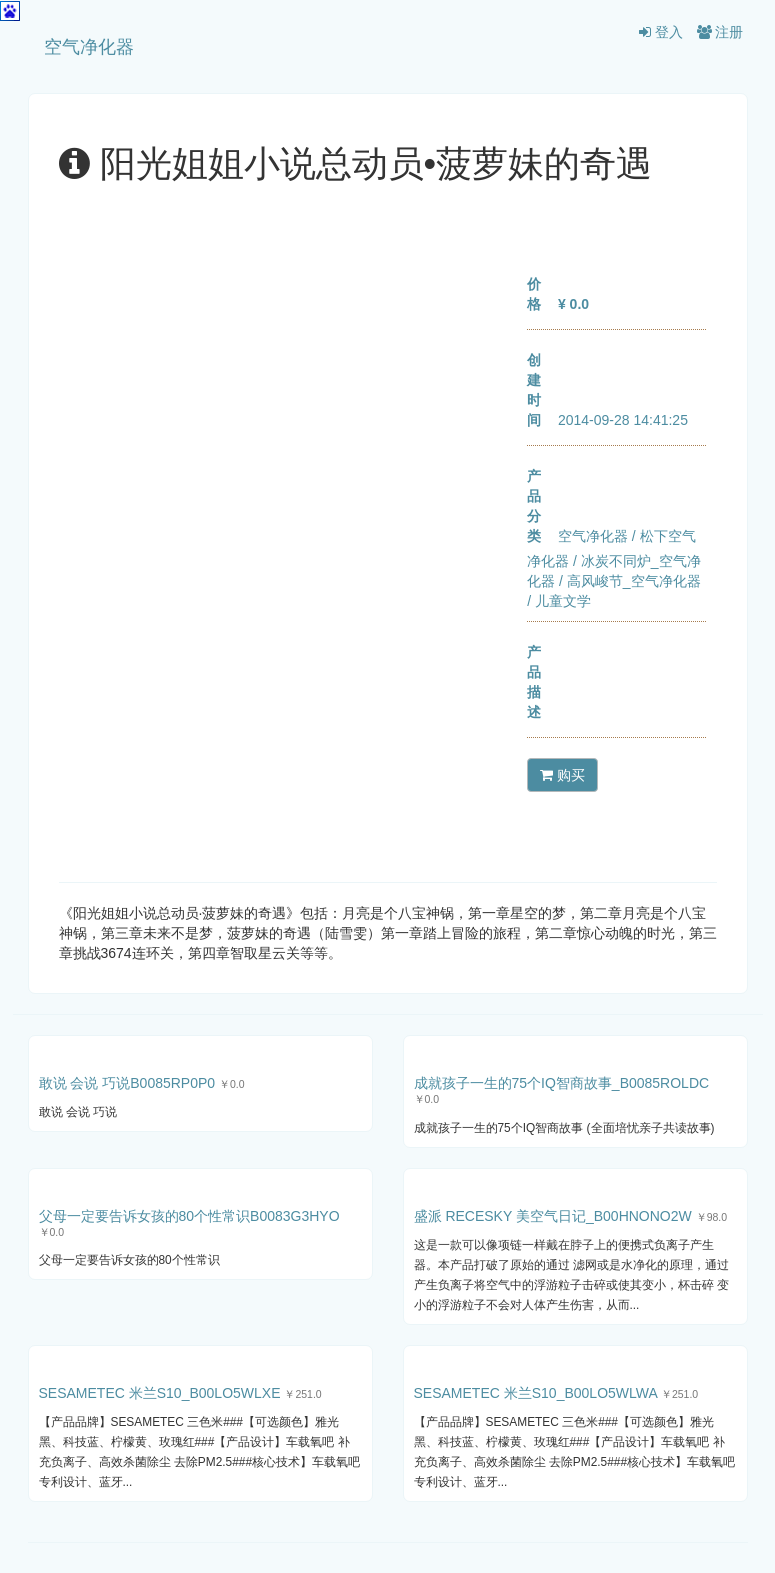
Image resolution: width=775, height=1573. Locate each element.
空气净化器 (89, 47)
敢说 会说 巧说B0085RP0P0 (127, 1083)
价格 (534, 294)
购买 (562, 775)
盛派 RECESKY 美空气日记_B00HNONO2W (553, 1216)
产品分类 (534, 506)
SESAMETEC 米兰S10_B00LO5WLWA (536, 1393)
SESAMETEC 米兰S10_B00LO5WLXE (160, 1393)
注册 (720, 32)
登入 (661, 32)
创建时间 (534, 390)
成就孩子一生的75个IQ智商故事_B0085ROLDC (562, 1083)
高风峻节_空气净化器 (634, 581)
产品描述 (534, 682)
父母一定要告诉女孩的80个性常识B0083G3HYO (189, 1216)
